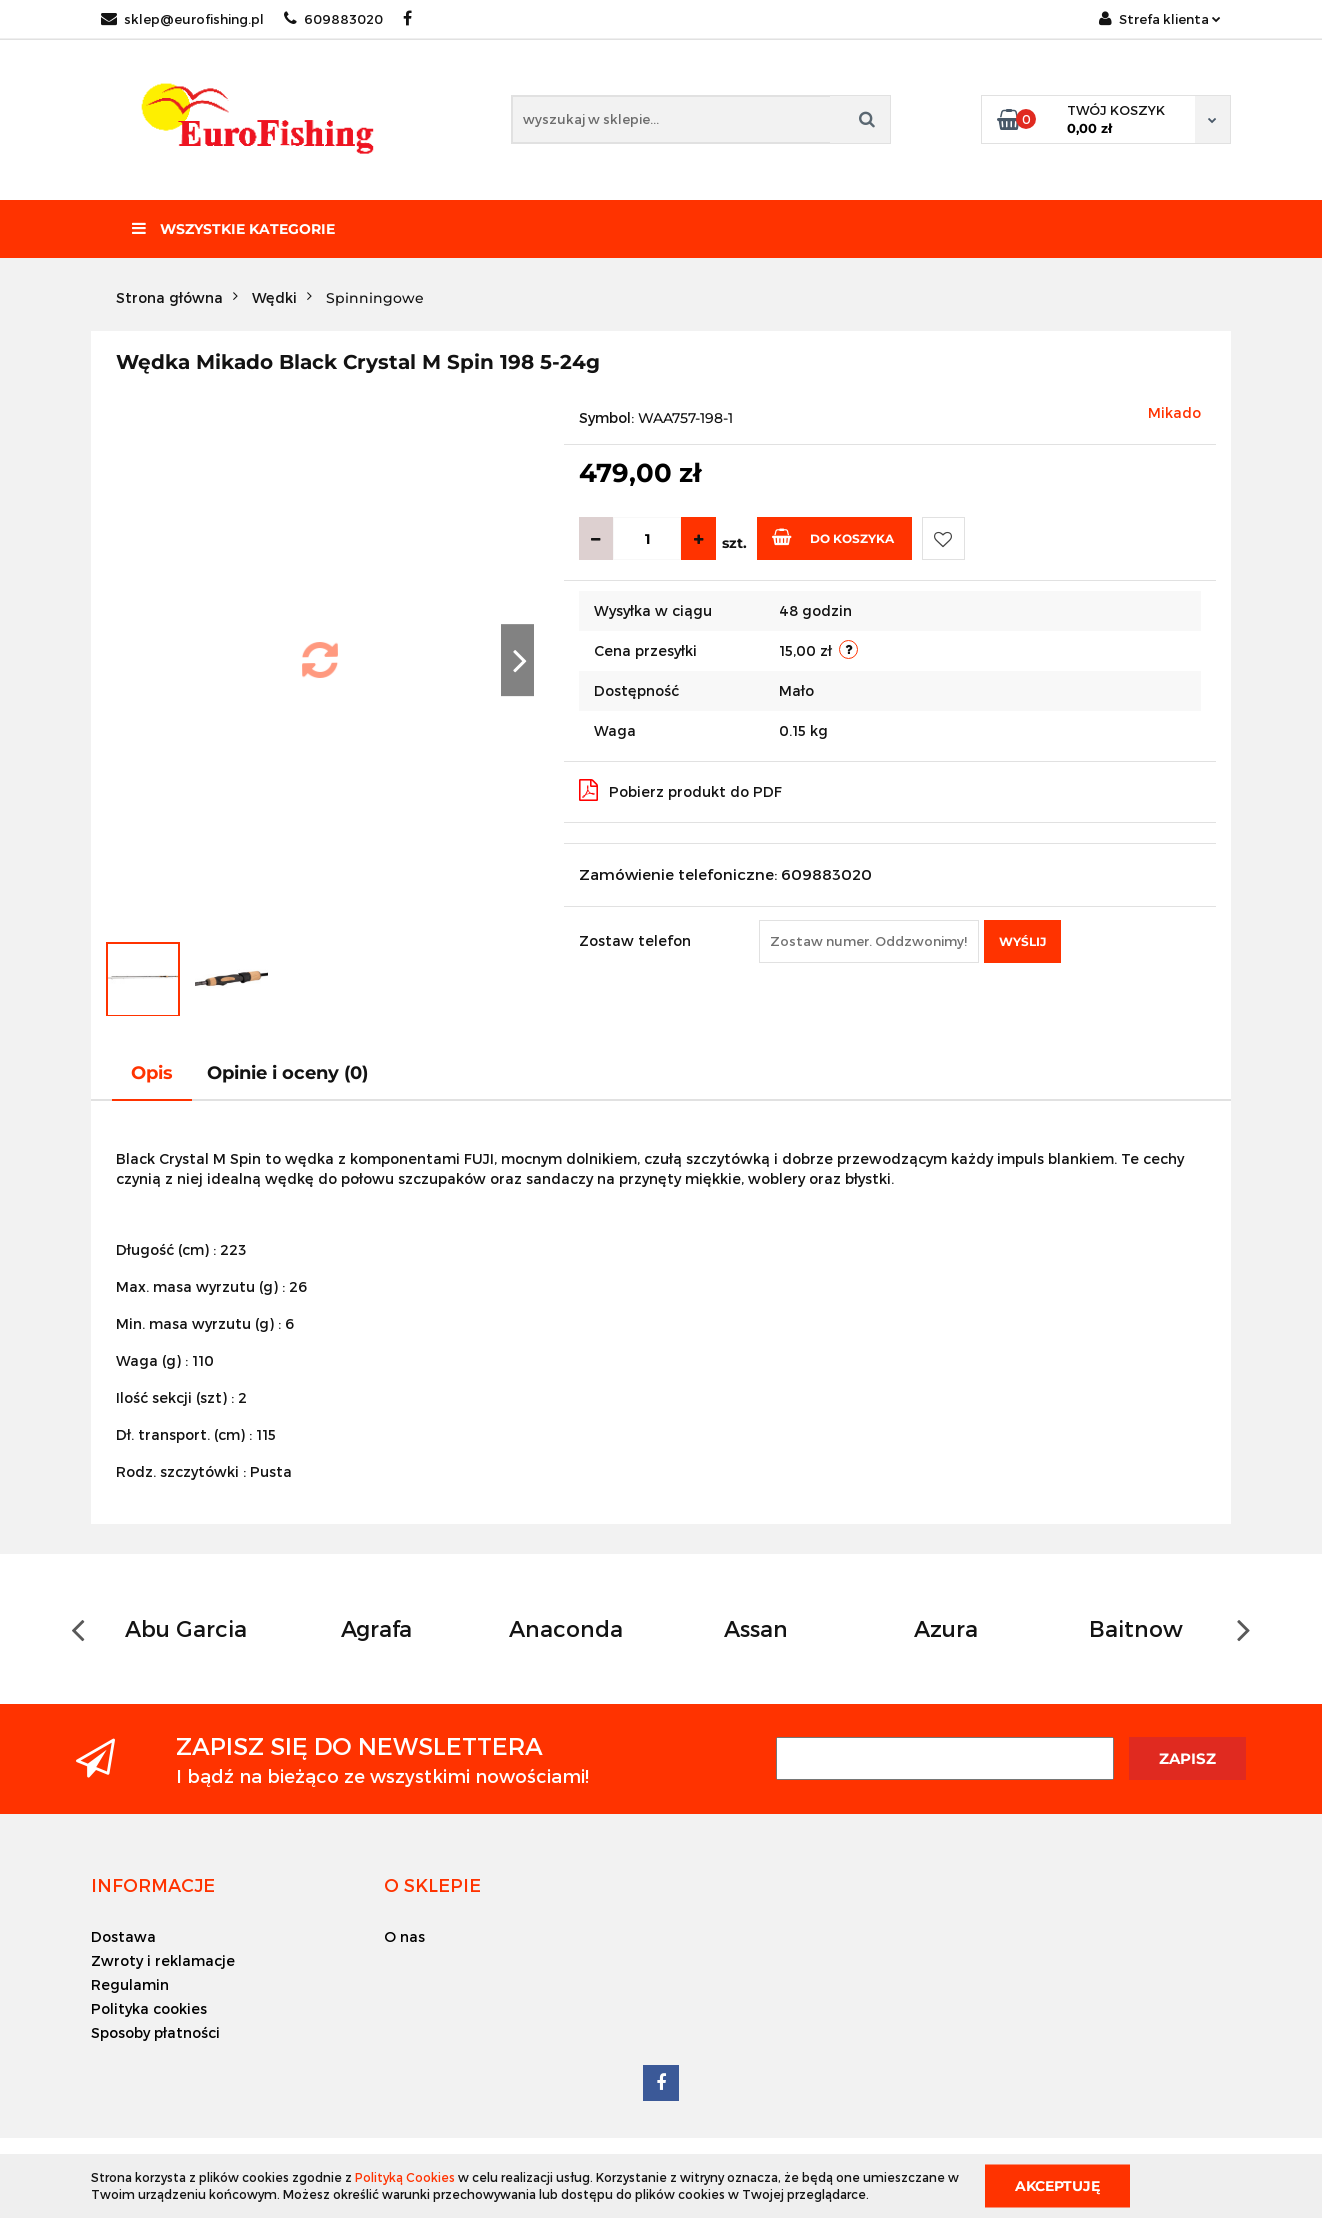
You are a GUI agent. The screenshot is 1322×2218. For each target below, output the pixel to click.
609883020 (333, 19)
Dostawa (123, 1936)
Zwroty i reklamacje (163, 1960)
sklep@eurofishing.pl (182, 19)
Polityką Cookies (405, 2177)
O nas (404, 1936)
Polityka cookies (149, 2008)
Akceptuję (1057, 2185)
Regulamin (130, 1984)
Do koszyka (833, 537)
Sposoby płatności (155, 2032)
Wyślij (1022, 941)
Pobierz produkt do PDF (680, 790)
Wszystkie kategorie (233, 229)
